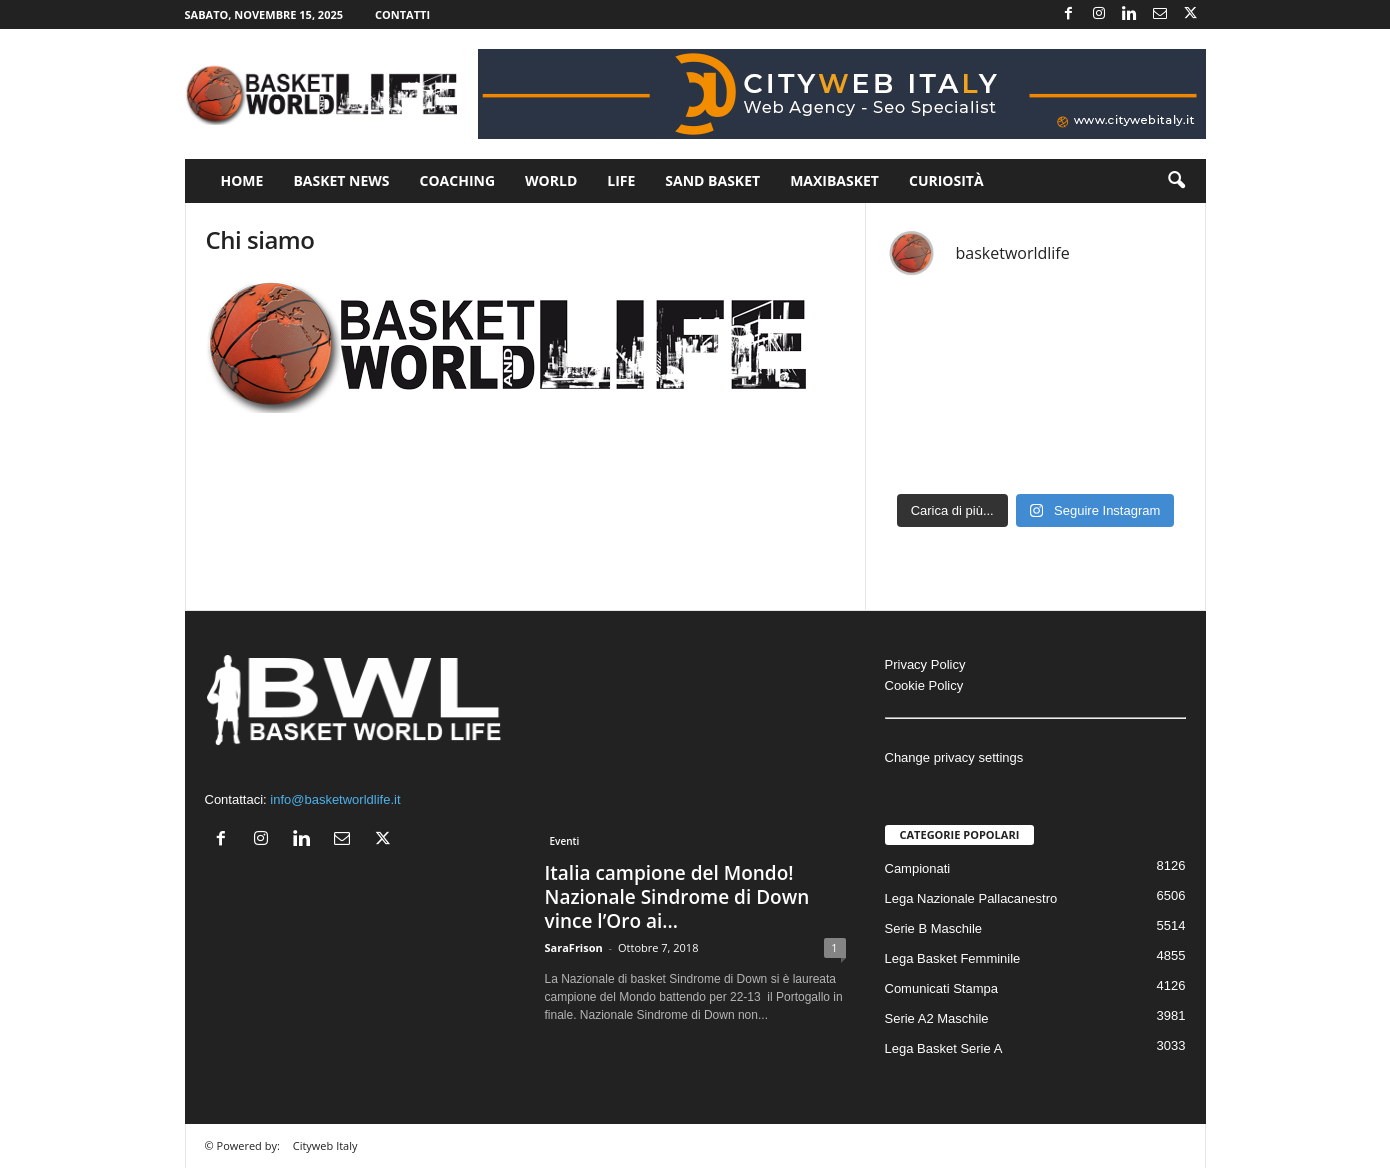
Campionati (918, 868)
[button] (1176, 181)
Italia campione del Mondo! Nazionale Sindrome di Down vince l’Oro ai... (677, 897)
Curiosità (946, 180)
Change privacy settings (954, 757)
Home (242, 180)
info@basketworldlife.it (335, 799)
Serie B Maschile (934, 928)
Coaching (458, 180)
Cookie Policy (924, 685)
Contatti (402, 14)
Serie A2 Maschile (937, 1018)
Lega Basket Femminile (953, 958)
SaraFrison (574, 947)
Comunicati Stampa (941, 988)
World (551, 180)
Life (621, 180)
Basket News (341, 180)
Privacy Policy (925, 664)
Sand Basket (712, 180)
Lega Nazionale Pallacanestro (971, 898)
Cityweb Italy (325, 1145)
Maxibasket (834, 180)
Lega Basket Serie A (944, 1048)
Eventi (565, 841)
